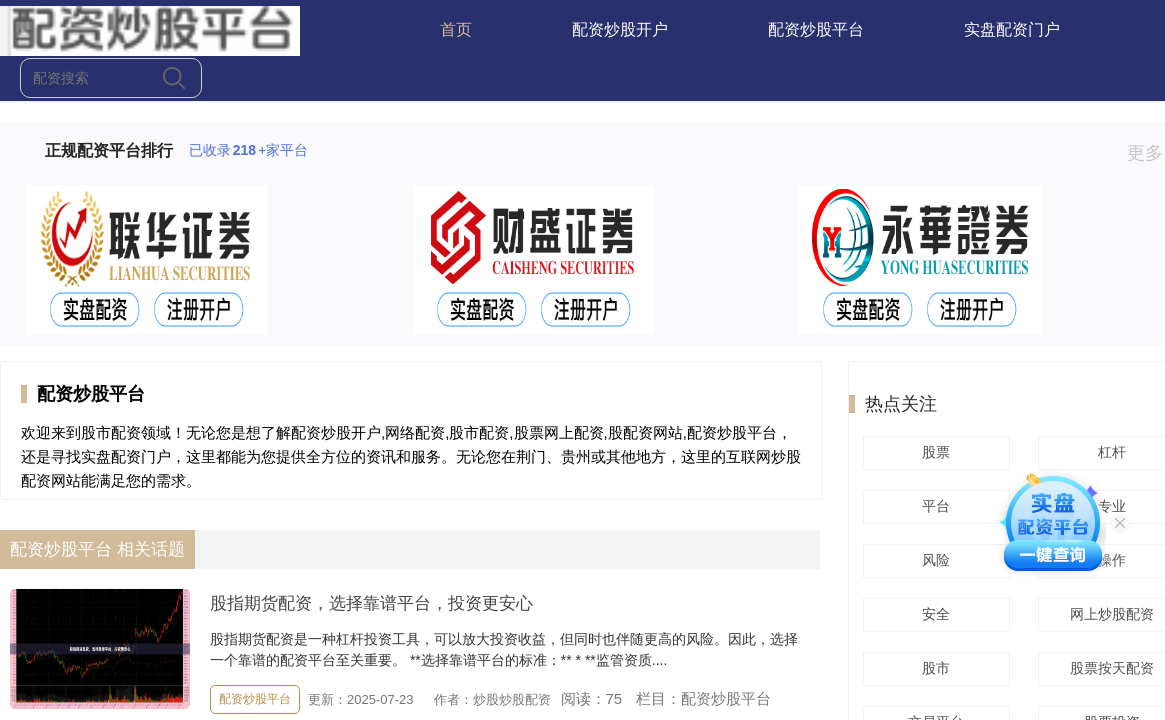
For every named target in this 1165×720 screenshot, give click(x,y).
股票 (933, 452)
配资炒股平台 (816, 29)
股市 (933, 668)
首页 (456, 29)
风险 (933, 560)
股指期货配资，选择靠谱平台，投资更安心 (371, 603)
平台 (933, 506)
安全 (933, 614)
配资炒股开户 (620, 29)
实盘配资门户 (1012, 29)
